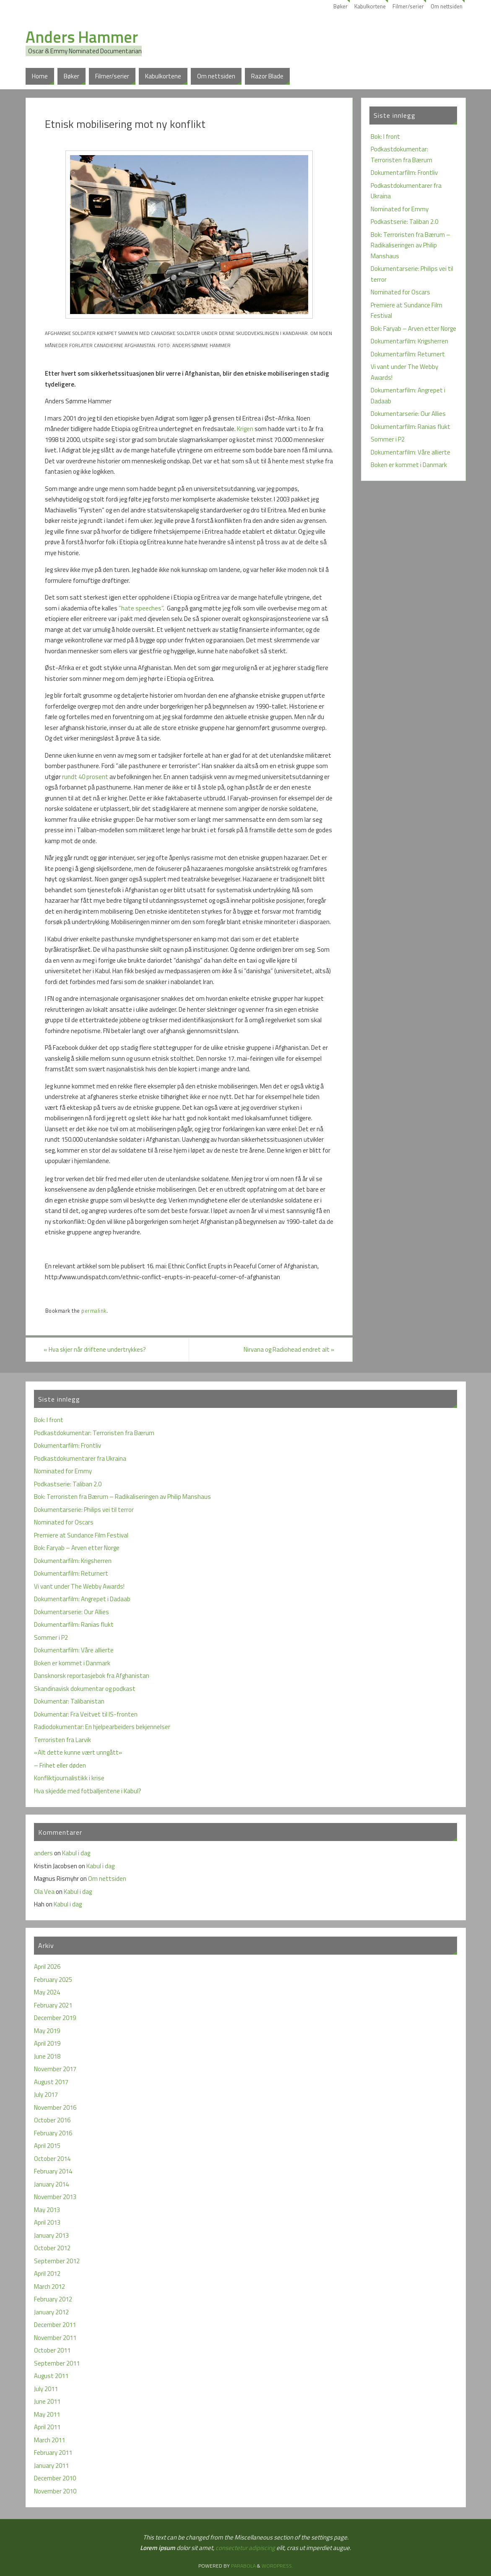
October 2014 (52, 2158)
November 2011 (55, 2337)
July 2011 (46, 2389)
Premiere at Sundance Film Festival (81, 1535)
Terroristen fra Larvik (62, 1740)
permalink (94, 1311)
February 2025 (53, 1979)
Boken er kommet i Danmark (409, 465)
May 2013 (47, 2210)
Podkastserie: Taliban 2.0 (404, 221)
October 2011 (52, 2350)
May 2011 (47, 2414)
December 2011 (55, 2324)
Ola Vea (44, 1891)
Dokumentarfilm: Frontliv (404, 172)
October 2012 (52, 2248)
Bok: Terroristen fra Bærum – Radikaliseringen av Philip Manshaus (410, 245)
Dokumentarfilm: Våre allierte (410, 452)
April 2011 (47, 2427)
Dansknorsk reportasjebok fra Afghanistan (91, 1676)
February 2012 (53, 2299)
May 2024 (47, 1992)
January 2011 (51, 2465)
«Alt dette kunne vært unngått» (78, 1753)
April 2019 (47, 2043)
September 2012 (57, 2261)
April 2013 (47, 2222)
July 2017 (46, 2094)
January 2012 (51, 2312)
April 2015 (47, 2145)
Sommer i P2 (388, 439)
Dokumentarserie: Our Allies (408, 413)
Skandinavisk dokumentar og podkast (84, 1688)
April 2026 (47, 1966)
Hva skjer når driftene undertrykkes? (96, 1349)
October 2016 (52, 2120)
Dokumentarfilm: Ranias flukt (410, 426)
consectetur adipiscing (245, 2548)
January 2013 (51, 2235)
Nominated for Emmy (400, 209)
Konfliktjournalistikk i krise (69, 1778)
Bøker (337, 6)
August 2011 (51, 2376)
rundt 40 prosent (85, 777)
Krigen (245, 429)
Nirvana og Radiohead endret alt (288, 1349)
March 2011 (49, 2440)
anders (43, 1853)
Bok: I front (385, 136)
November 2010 (55, 2491)
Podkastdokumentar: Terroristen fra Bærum (94, 1433)
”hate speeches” (141, 608)
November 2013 (55, 2197)
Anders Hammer (82, 37)
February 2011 (53, 2452)
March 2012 (49, 2286)
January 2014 (51, 2184)
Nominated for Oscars (400, 292)
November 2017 (55, 2069)
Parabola (243, 2566)
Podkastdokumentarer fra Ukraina (80, 1458)
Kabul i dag (76, 1853)
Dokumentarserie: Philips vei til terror (84, 1509)
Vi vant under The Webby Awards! (79, 1586)
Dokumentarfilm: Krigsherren (409, 341)
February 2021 (53, 2005)
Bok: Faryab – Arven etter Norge (413, 328)
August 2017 (51, 2082)
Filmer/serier (406, 6)
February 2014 (53, 2171)
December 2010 (55, 2478)
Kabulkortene (367, 6)
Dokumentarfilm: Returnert (408, 354)
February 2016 (53, 2133)
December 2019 (55, 2018)
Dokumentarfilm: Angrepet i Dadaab (82, 1599)
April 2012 (47, 2273)
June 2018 (47, 2056)
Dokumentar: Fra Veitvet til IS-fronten (86, 1714)
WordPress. (277, 2566)
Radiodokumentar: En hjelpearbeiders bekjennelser (102, 1727)
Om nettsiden (446, 6)
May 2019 (47, 2031)
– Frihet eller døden (60, 1765)
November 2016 (55, 2107)
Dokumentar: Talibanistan (69, 1701)
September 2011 (57, 2363)
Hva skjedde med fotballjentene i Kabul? (87, 1791)
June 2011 (47, 2401)
